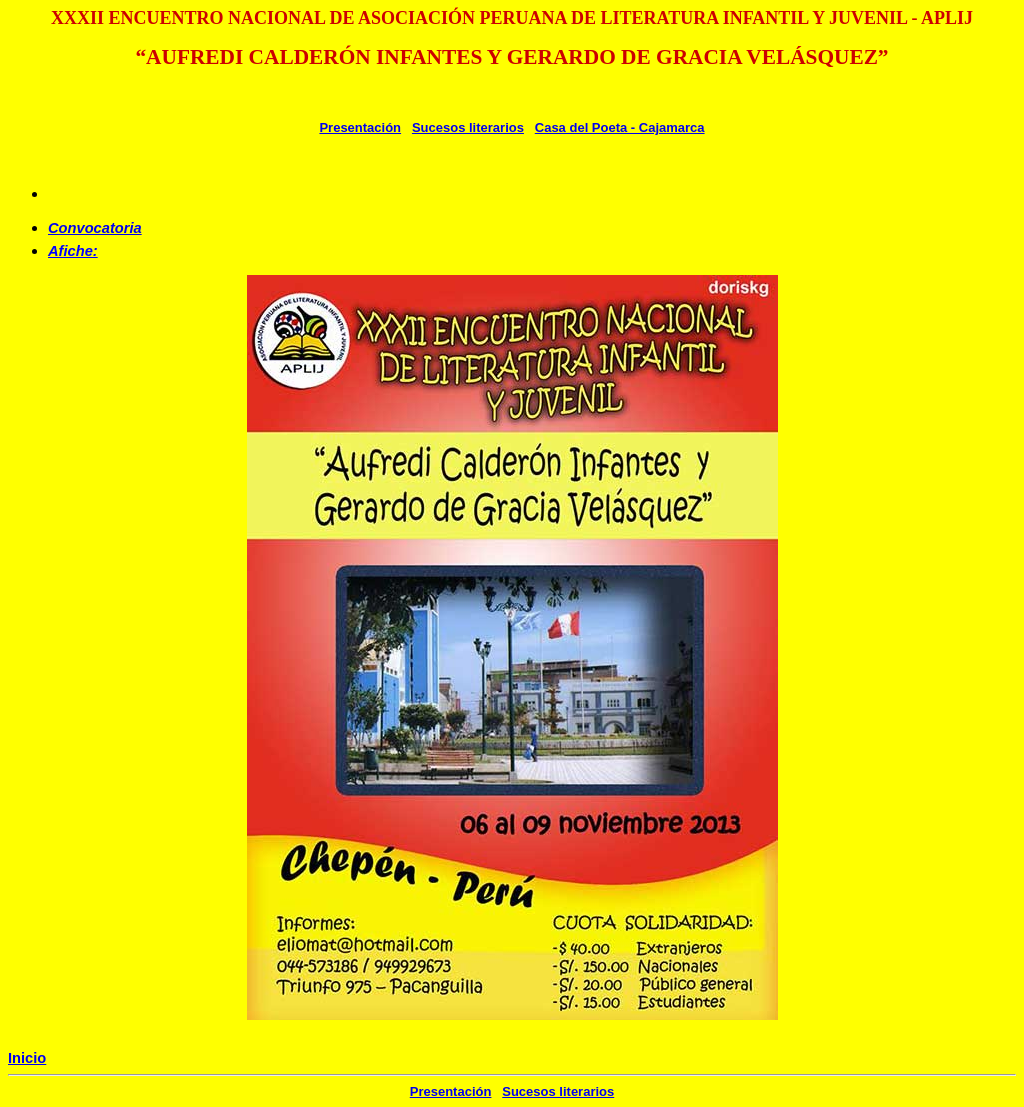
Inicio (27, 1058)
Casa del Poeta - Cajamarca (620, 127)
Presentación (360, 127)
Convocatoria (95, 228)
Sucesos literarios (468, 127)
